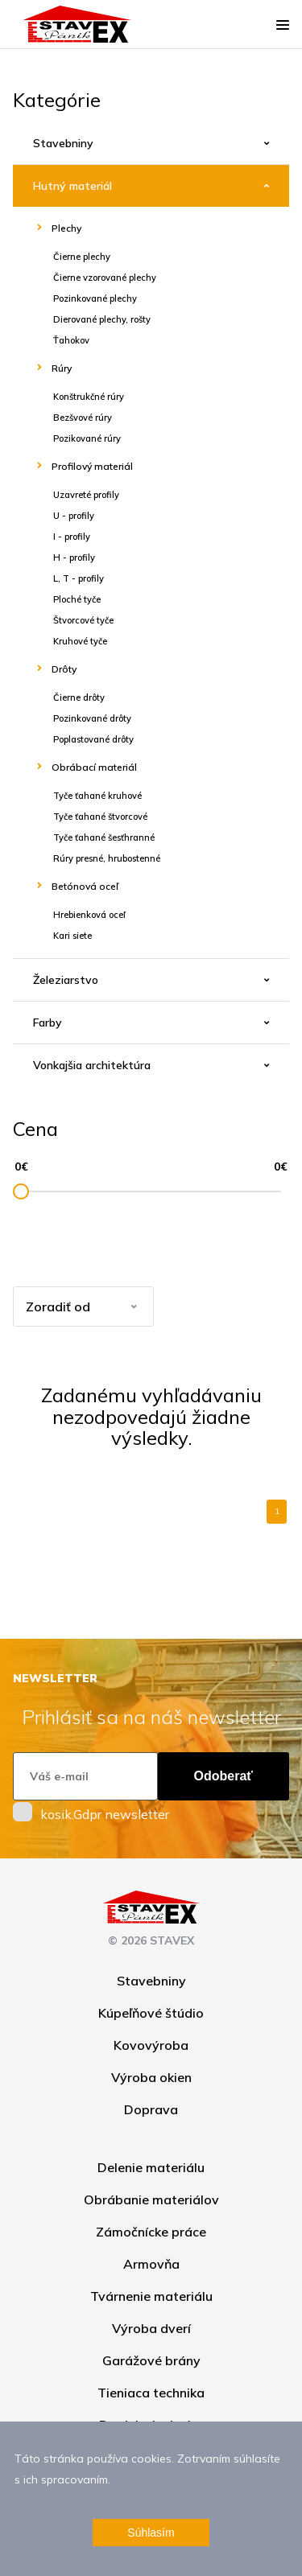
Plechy (66, 228)
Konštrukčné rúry (88, 396)
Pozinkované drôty (92, 718)
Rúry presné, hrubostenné (106, 858)
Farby (47, 1022)
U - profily (73, 515)
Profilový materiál (92, 466)
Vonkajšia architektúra (92, 1065)
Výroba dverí (151, 2328)
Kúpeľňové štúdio (151, 2013)
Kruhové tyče (80, 641)
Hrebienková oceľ (89, 914)
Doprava (151, 2109)
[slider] (21, 1191)
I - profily (71, 536)
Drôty (64, 669)
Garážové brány (151, 2360)
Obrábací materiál (94, 767)
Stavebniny (63, 143)
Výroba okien (151, 2077)
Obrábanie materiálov (151, 2199)
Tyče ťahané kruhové (97, 795)
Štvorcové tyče (83, 620)
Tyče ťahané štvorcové (100, 816)
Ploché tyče (77, 599)
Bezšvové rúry (82, 417)
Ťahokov (71, 340)
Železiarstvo (65, 980)
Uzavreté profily (86, 494)
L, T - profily (78, 578)
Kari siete (72, 935)
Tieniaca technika (151, 2393)
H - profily (74, 557)
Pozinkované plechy (95, 298)
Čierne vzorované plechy (104, 277)
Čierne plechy (81, 256)
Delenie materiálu (151, 2167)
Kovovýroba (151, 2045)
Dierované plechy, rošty (102, 319)
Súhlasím (150, 2532)
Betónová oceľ (85, 886)
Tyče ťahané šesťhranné (104, 837)
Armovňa (151, 2264)
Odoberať (223, 1776)
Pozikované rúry (87, 438)
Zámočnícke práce (151, 2232)
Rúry (62, 368)
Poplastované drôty (93, 739)
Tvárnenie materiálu (151, 2296)
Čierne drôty (79, 697)
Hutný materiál (72, 186)
